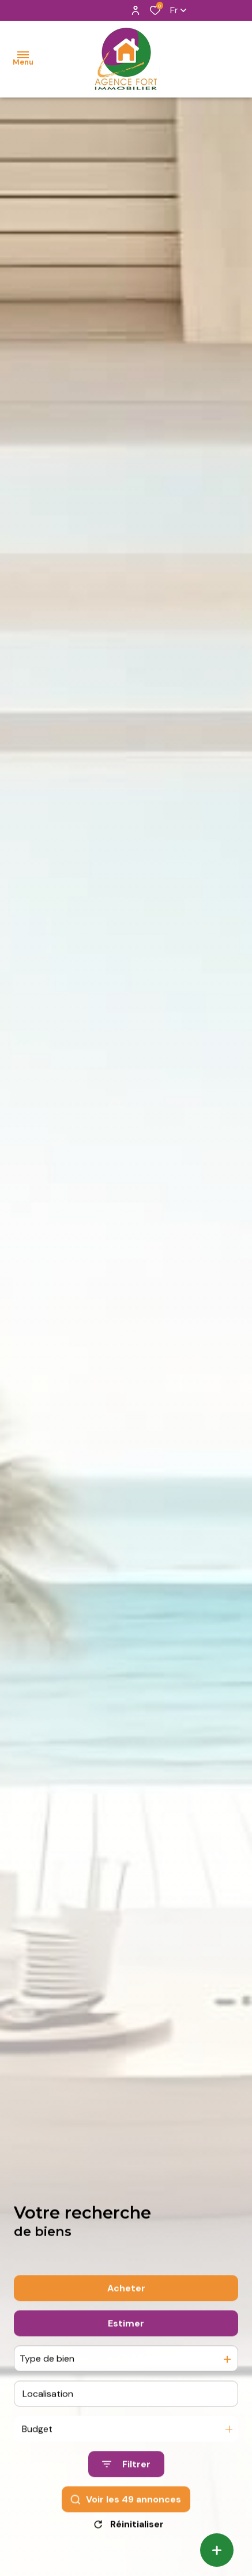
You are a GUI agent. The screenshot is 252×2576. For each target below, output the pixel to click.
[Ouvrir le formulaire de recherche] (126, 2490)
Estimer (126, 2349)
